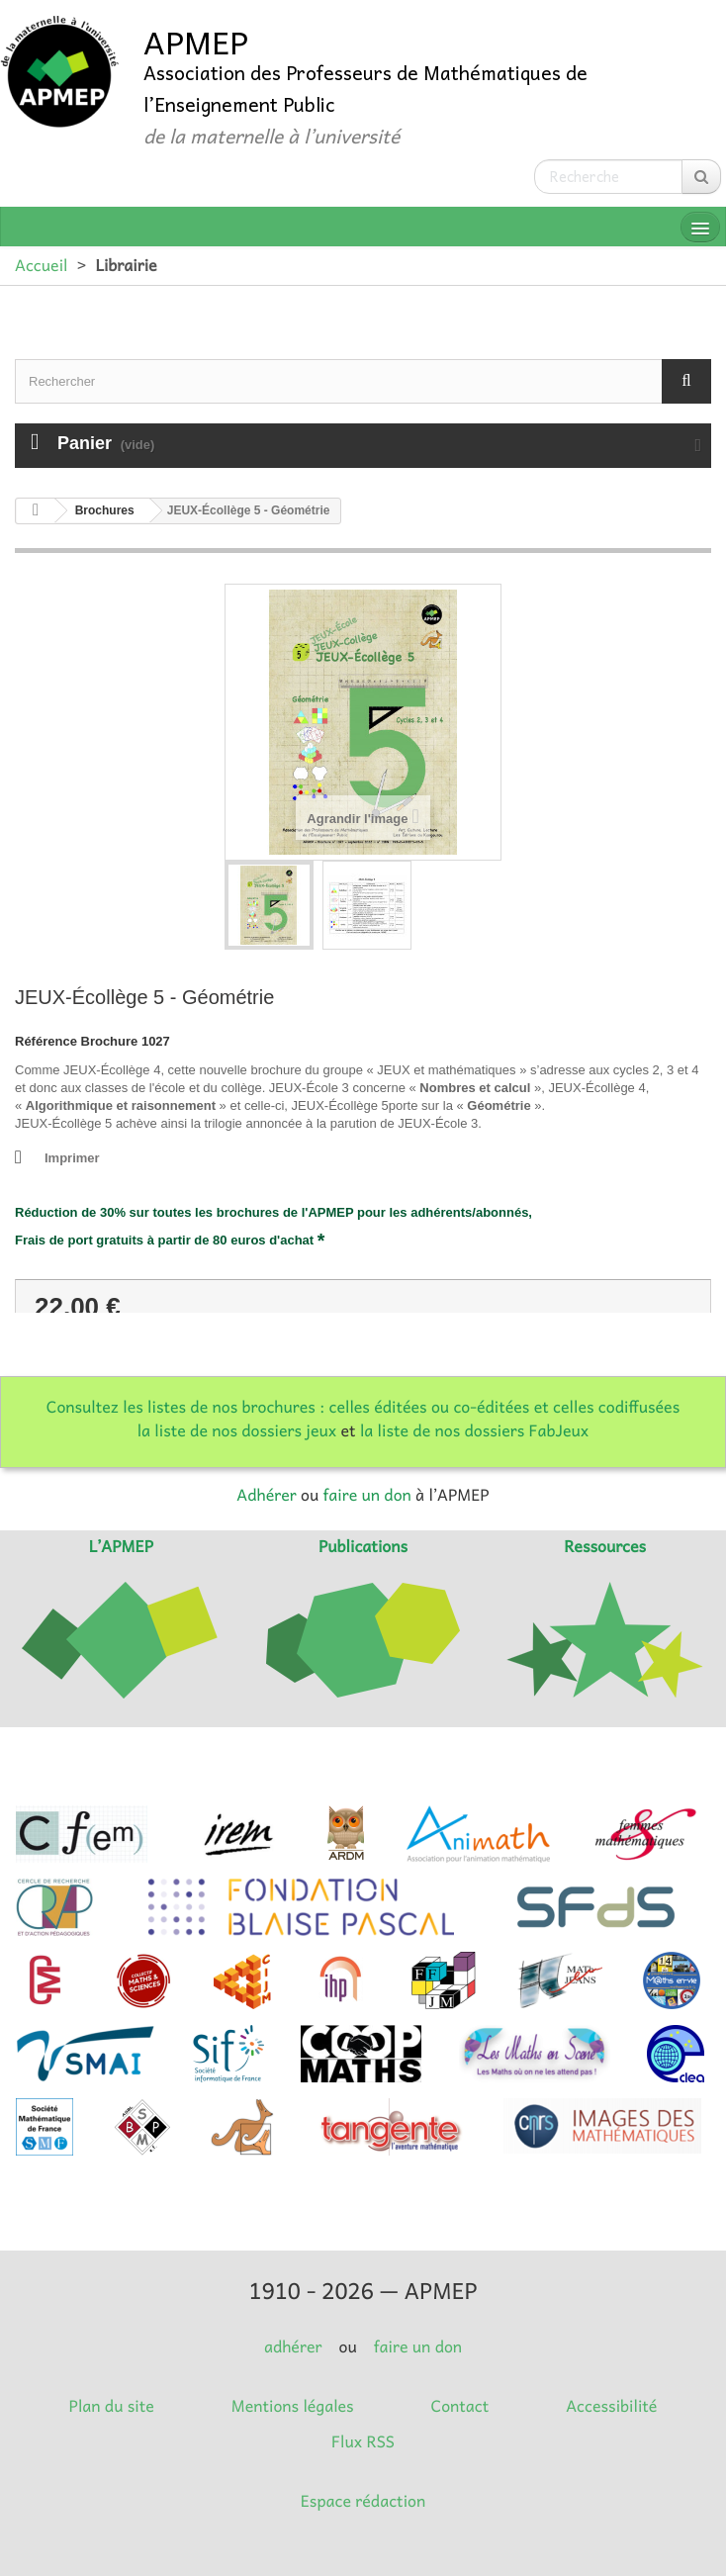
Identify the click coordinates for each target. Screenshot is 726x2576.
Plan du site (111, 2406)
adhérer (292, 2346)
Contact (460, 2406)
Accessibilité (611, 2406)
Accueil (41, 265)
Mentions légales (292, 2406)
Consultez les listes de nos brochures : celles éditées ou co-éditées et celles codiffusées (363, 1407)
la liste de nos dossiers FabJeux (474, 1430)
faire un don (366, 1495)
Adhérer (266, 1495)
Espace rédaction (363, 2501)
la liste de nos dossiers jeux (237, 1430)
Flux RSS (363, 2441)
